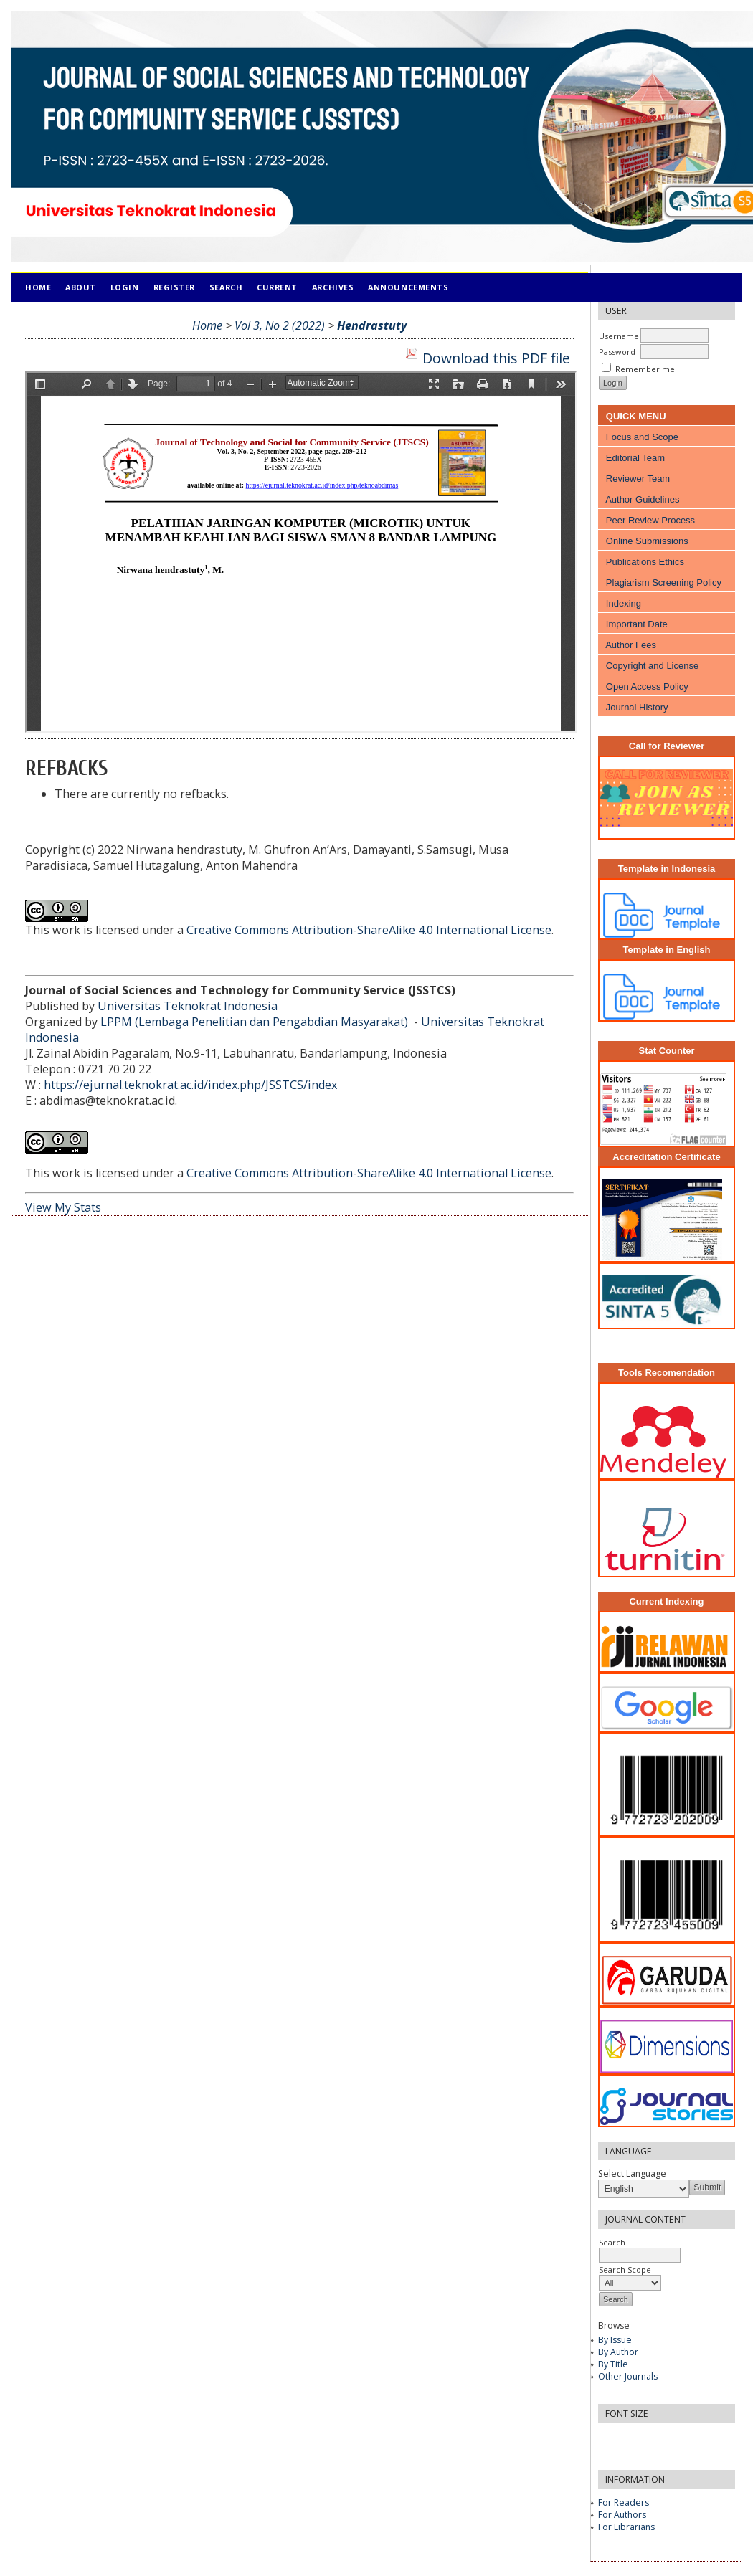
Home (38, 287)
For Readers (623, 2502)
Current (277, 287)
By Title (613, 2364)
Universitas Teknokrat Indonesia (188, 1006)
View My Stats (63, 1207)
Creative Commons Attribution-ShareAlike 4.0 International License (368, 930)
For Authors (622, 2515)
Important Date (637, 624)
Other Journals (628, 2376)
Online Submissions (647, 541)
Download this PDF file (496, 358)
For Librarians (626, 2527)
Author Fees (630, 645)
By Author (618, 2352)
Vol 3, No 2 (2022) (280, 325)
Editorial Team (635, 457)
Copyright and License (652, 665)
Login (124, 287)
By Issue (615, 2340)
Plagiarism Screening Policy (663, 582)
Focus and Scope (642, 437)
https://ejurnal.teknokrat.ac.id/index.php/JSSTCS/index (190, 1085)
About (80, 287)
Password (617, 351)
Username (619, 336)
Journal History (637, 707)
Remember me (645, 368)
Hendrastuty (372, 325)
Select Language (632, 2173)
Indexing (623, 603)
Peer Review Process (650, 520)
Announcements (408, 287)
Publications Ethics (645, 561)
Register (174, 287)
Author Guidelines (642, 499)
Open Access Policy (647, 686)
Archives (333, 287)
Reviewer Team (638, 478)
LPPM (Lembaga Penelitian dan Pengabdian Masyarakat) (255, 1022)
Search (225, 287)
